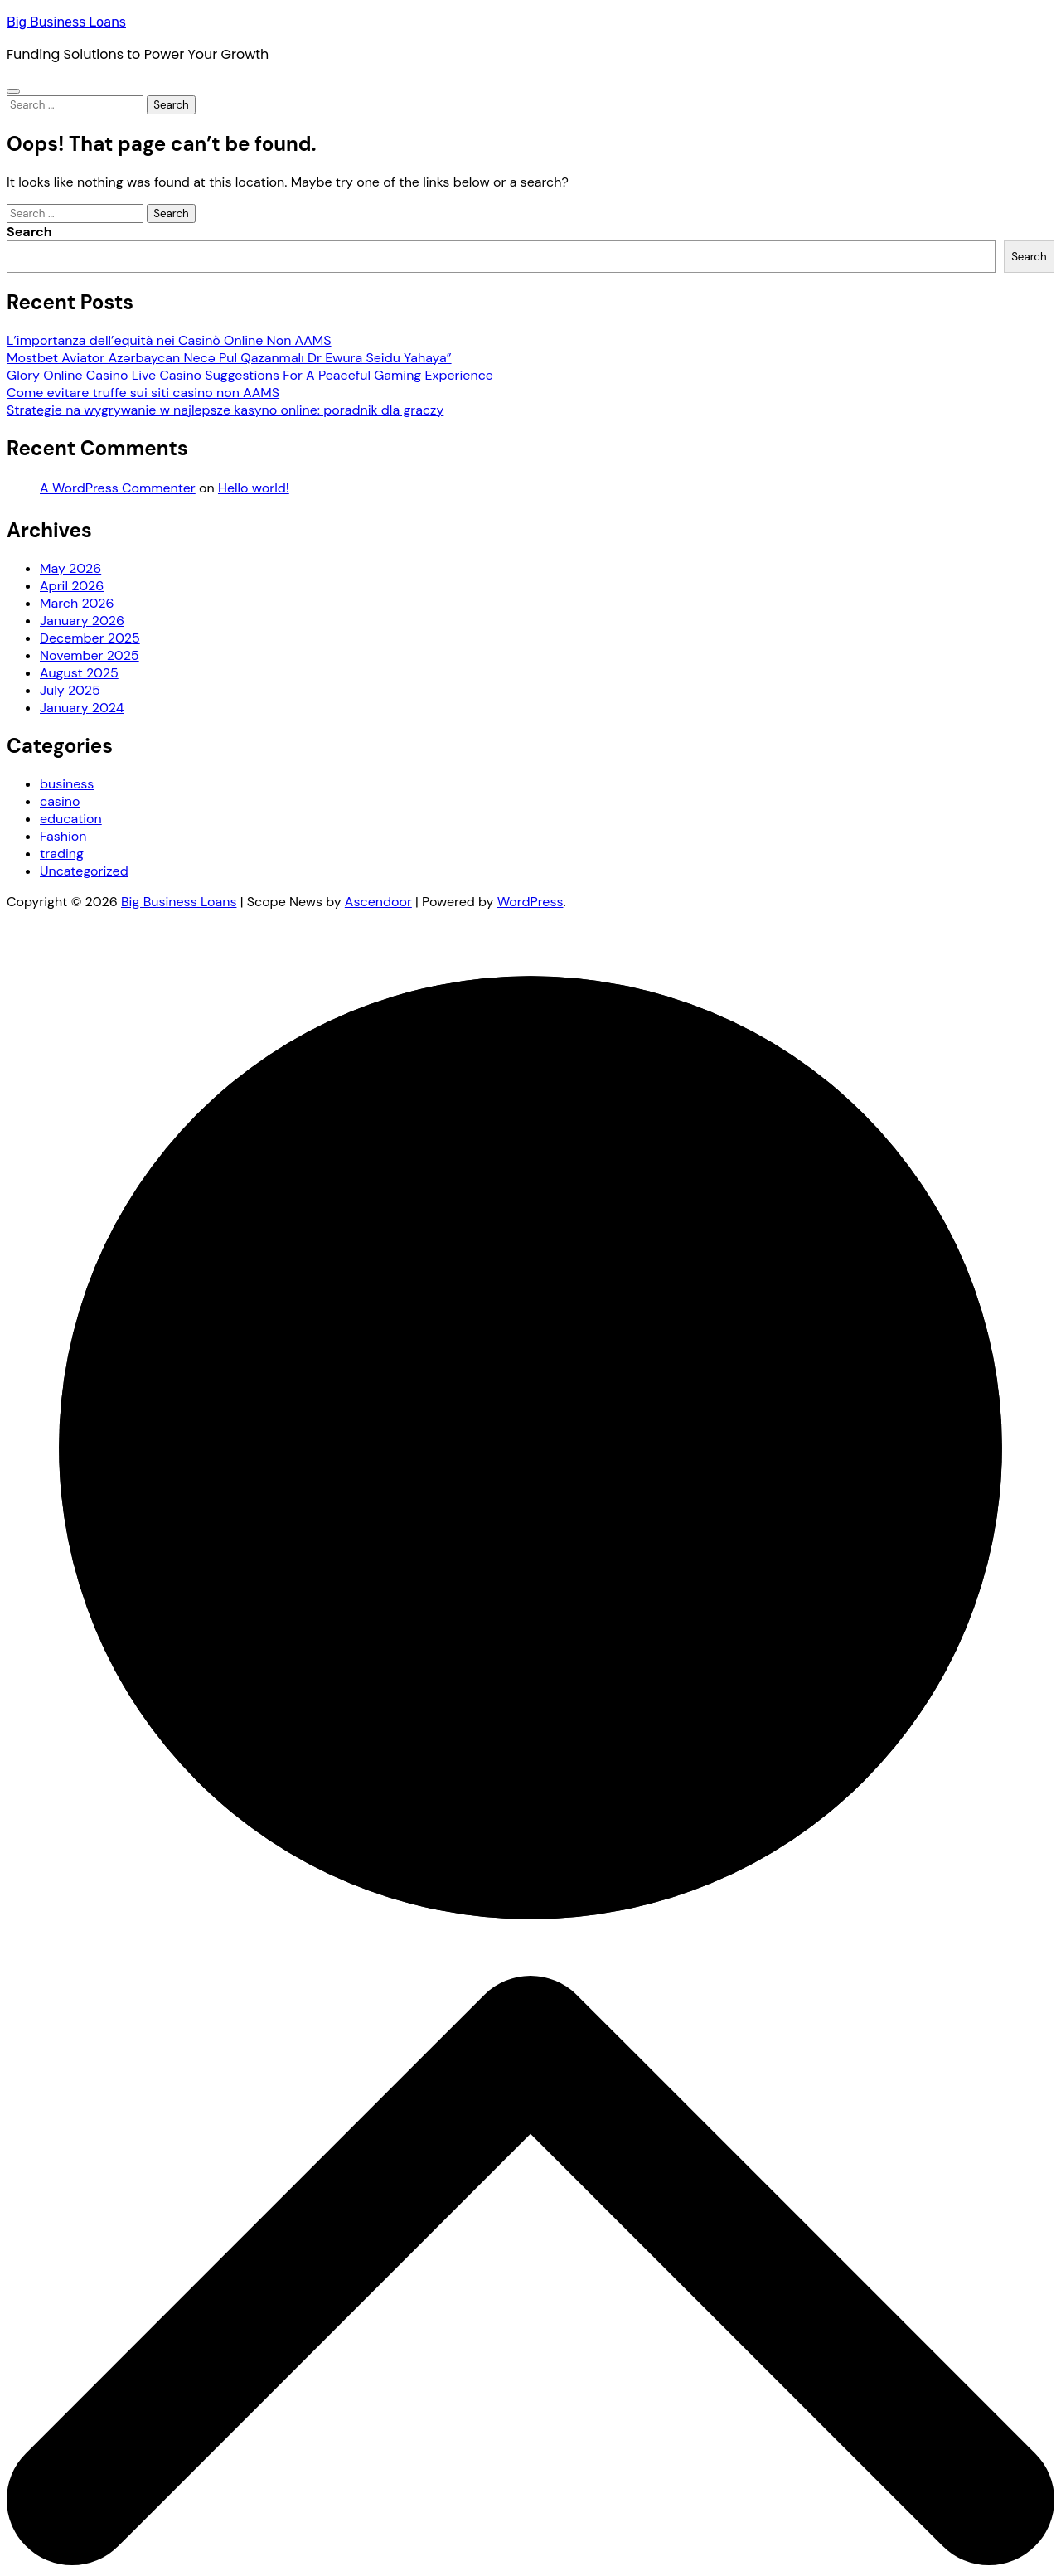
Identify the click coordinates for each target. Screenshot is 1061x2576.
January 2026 (82, 620)
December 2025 (90, 638)
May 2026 (70, 568)
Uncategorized (84, 871)
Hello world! (253, 488)
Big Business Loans (66, 22)
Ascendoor (378, 901)
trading (62, 853)
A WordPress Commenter (118, 488)
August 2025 (79, 673)
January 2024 (82, 707)
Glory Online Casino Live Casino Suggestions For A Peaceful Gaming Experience (250, 375)
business (67, 784)
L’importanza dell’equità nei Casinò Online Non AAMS (169, 340)
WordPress (530, 901)
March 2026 (77, 603)
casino (60, 801)
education (71, 818)
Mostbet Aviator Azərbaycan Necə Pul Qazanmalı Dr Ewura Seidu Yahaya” (229, 357)
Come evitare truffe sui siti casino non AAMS (143, 392)
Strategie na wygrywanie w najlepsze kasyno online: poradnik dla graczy (225, 410)
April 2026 (72, 585)
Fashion (63, 836)
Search (29, 231)
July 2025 (70, 690)
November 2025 (89, 655)
